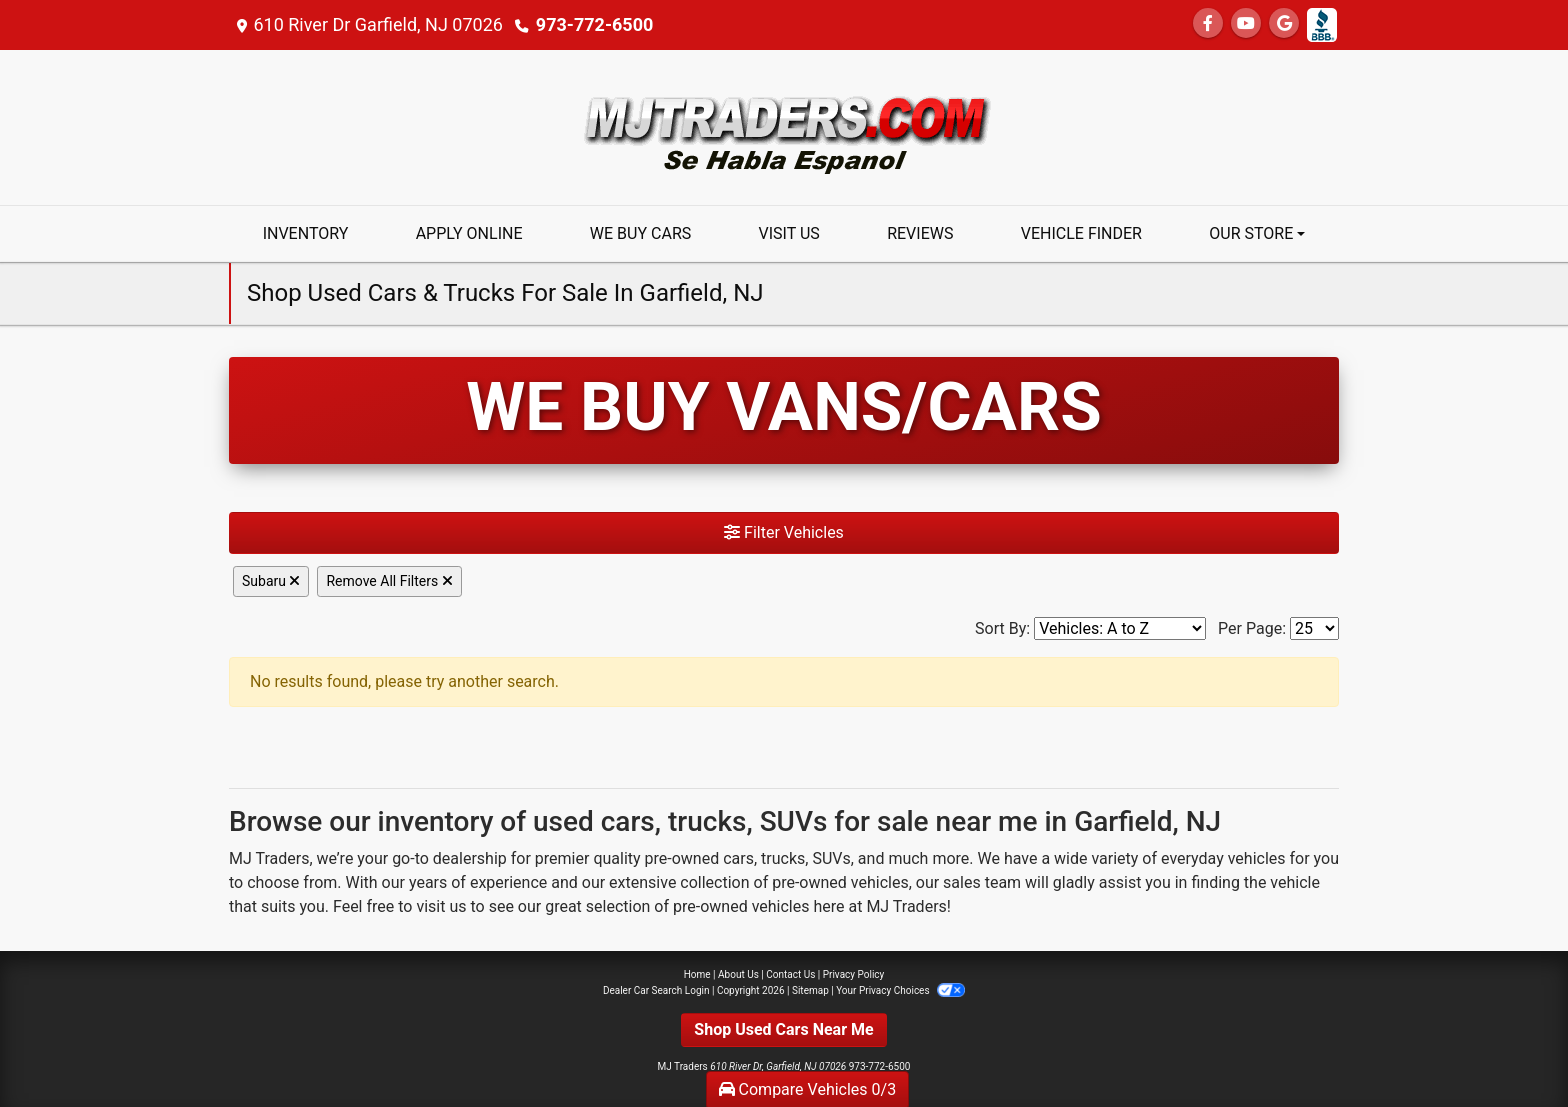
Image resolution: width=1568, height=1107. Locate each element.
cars (738, 858)
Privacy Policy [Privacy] (854, 974)
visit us (441, 906)
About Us (738, 974)
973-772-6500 (594, 24)
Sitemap (810, 990)
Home (697, 974)
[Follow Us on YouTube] (1246, 23)
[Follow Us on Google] (1284, 23)
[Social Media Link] (1322, 25)
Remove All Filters (389, 581)
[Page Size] (1314, 628)
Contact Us (790, 974)
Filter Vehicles (784, 532)
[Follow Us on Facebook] (1208, 23)
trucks (783, 858)
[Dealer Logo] (784, 126)
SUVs (831, 858)
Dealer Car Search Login (656, 990)
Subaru (271, 581)
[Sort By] (1120, 628)
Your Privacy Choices (900, 990)
